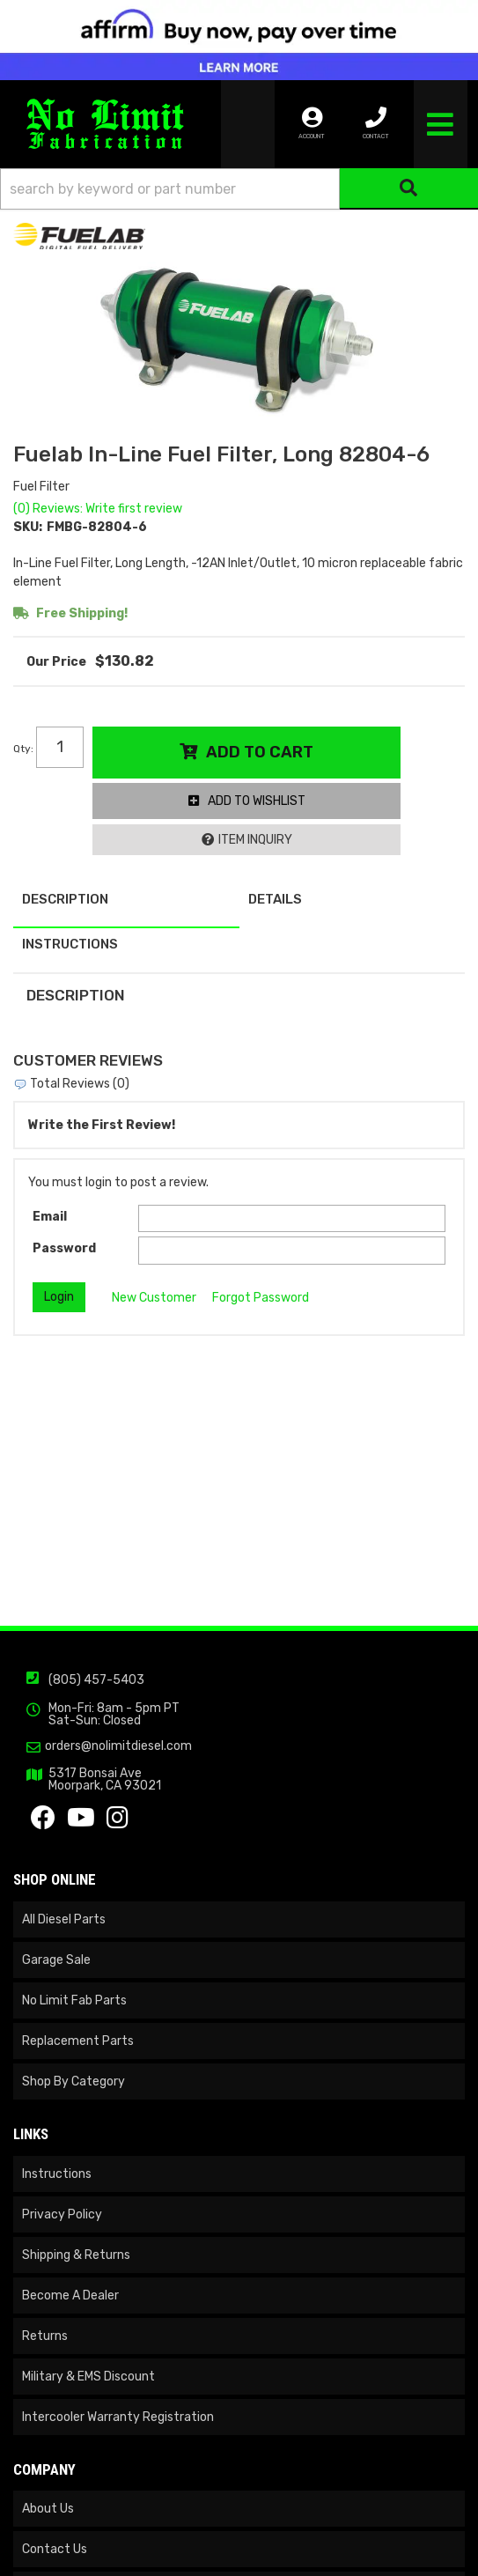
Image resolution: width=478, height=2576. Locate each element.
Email (50, 1216)
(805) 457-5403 (96, 1679)
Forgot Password (260, 1297)
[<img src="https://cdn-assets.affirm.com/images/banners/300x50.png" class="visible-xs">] (239, 40)
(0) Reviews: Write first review (97, 508)
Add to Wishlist (256, 800)
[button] (239, 189)
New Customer (154, 1297)
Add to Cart (259, 752)
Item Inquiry (255, 839)
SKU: (27, 527)
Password (64, 1248)
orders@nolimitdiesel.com (118, 1746)
